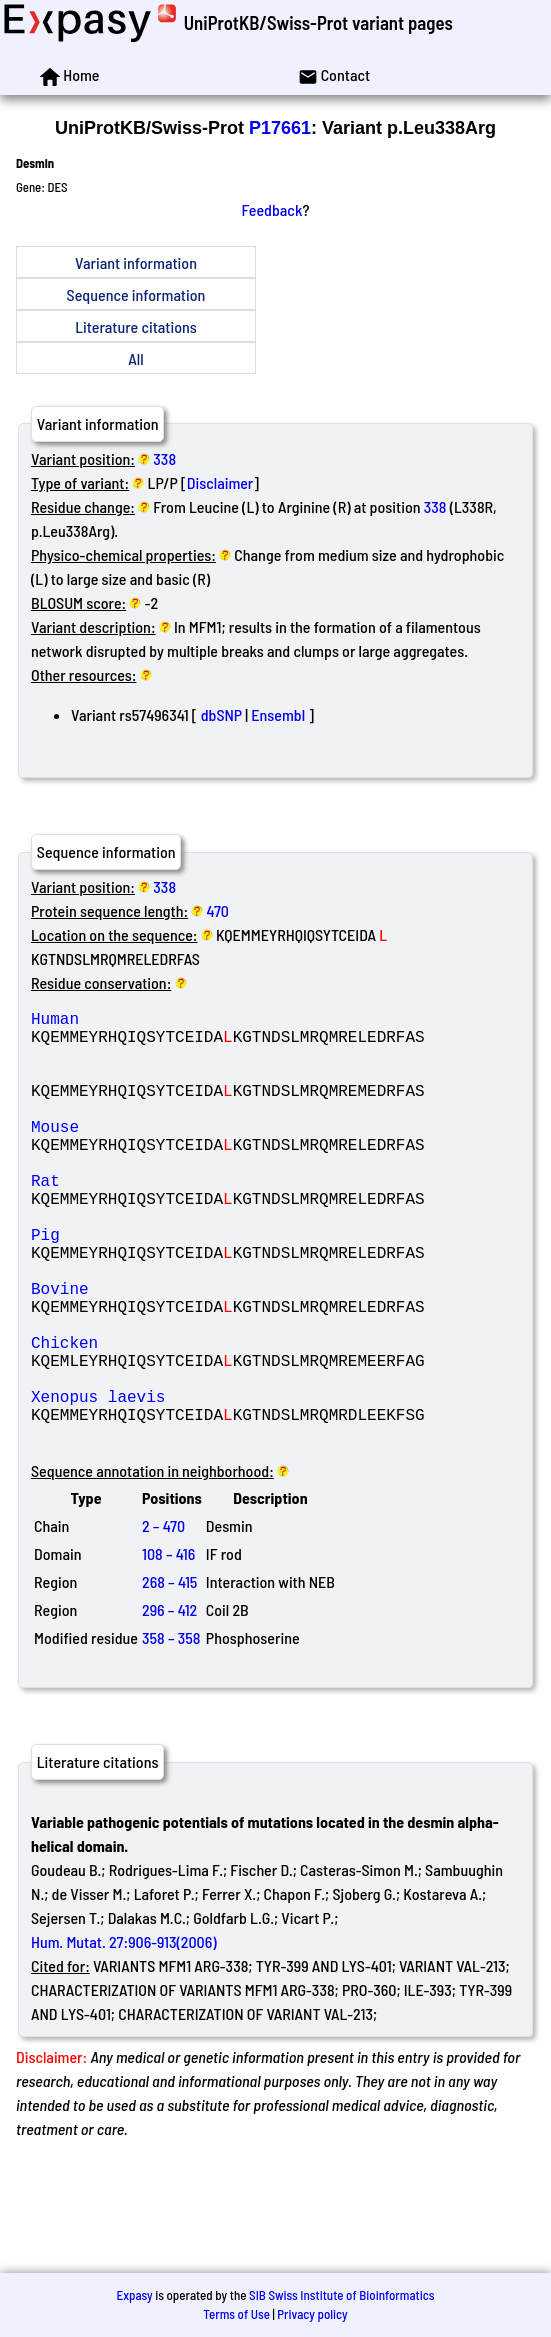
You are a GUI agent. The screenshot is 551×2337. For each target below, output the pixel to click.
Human (175, 1022)
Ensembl (278, 714)
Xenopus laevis (175, 1484)
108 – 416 (168, 1649)
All (135, 358)
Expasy (134, 2295)
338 (164, 458)
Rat (175, 1220)
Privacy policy (312, 2314)
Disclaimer (220, 482)
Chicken (175, 1418)
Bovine (175, 1352)
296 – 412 (169, 1705)
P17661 (280, 128)
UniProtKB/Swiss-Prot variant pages (318, 22)
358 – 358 (171, 1733)
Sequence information (136, 294)
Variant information (136, 262)
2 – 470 (163, 1621)
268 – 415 (169, 1677)
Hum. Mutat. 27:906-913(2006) (124, 2037)
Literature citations (136, 326)
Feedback (272, 209)
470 (218, 910)
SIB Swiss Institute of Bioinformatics (341, 2295)
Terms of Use (236, 2314)
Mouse (175, 1154)
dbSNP (221, 714)
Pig (175, 1286)
